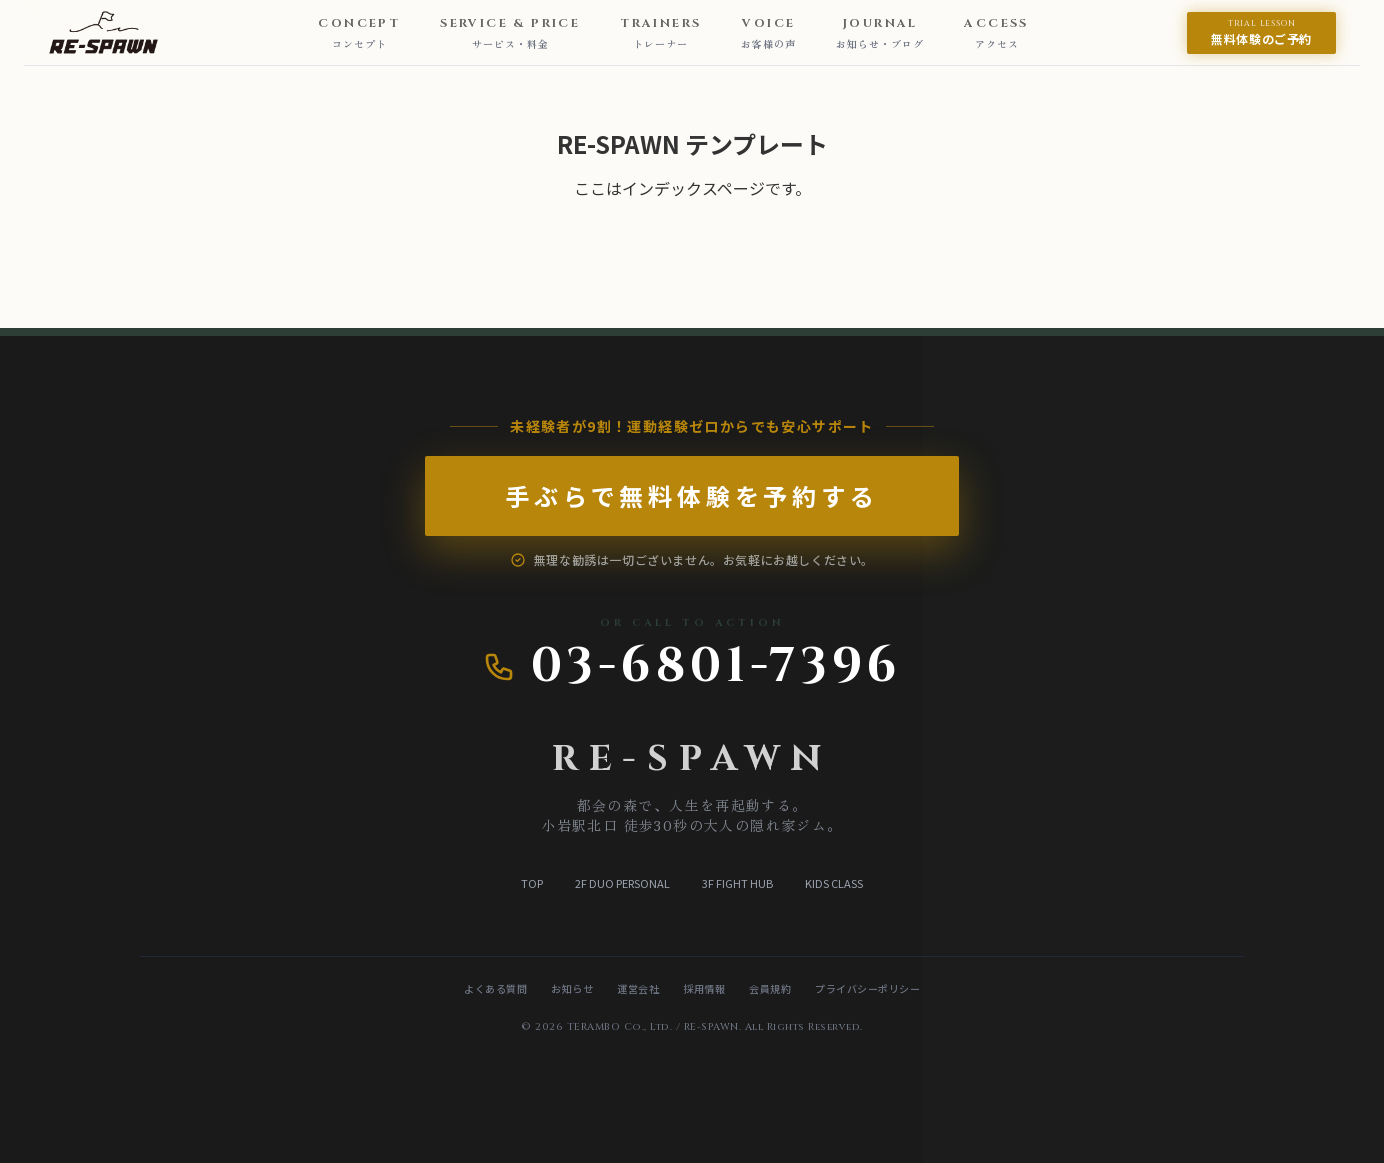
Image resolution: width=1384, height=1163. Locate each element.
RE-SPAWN (692, 759)
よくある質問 (495, 988)
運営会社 (638, 988)
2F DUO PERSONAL (622, 883)
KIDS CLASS (834, 883)
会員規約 (770, 988)
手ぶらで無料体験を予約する (651, 496)
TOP (532, 883)
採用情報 (704, 988)
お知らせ (572, 988)
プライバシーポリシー (867, 988)
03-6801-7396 (692, 667)
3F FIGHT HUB (737, 883)
